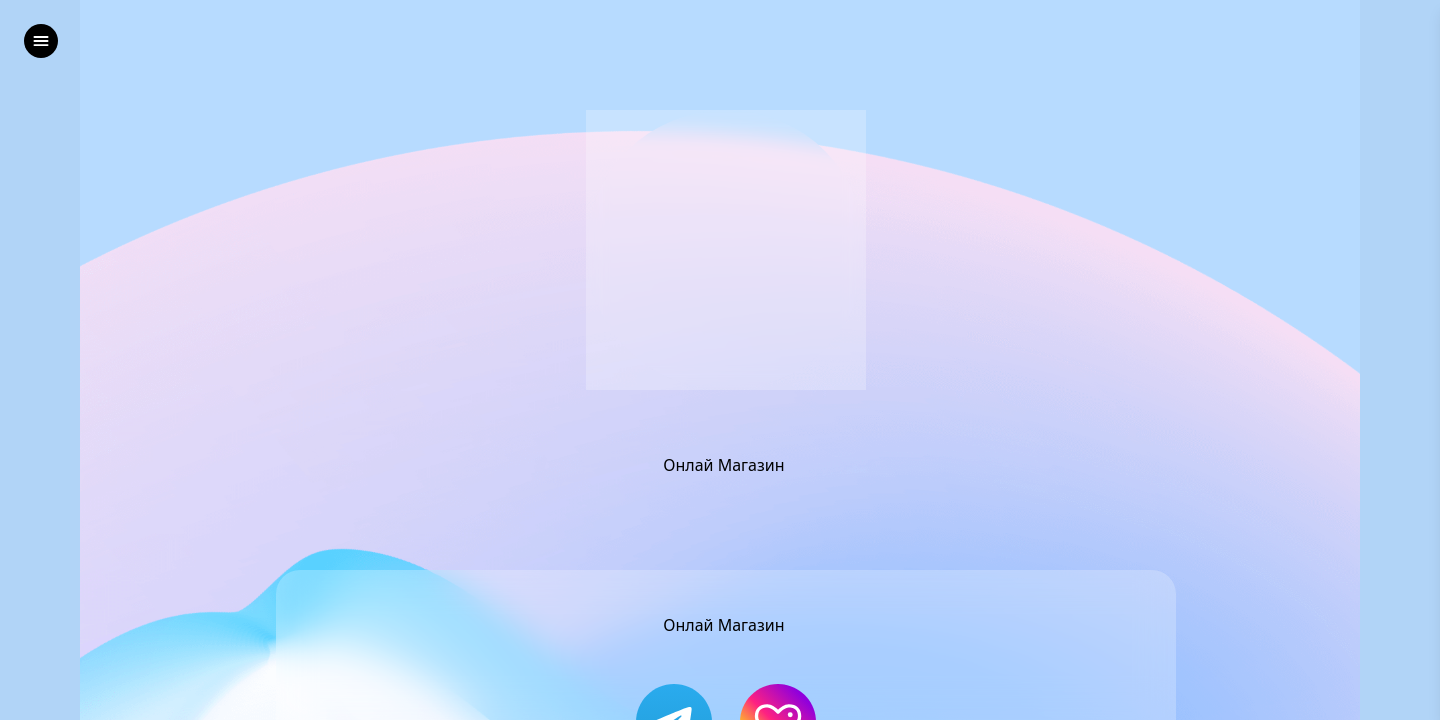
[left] (41, 41)
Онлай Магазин (725, 465)
